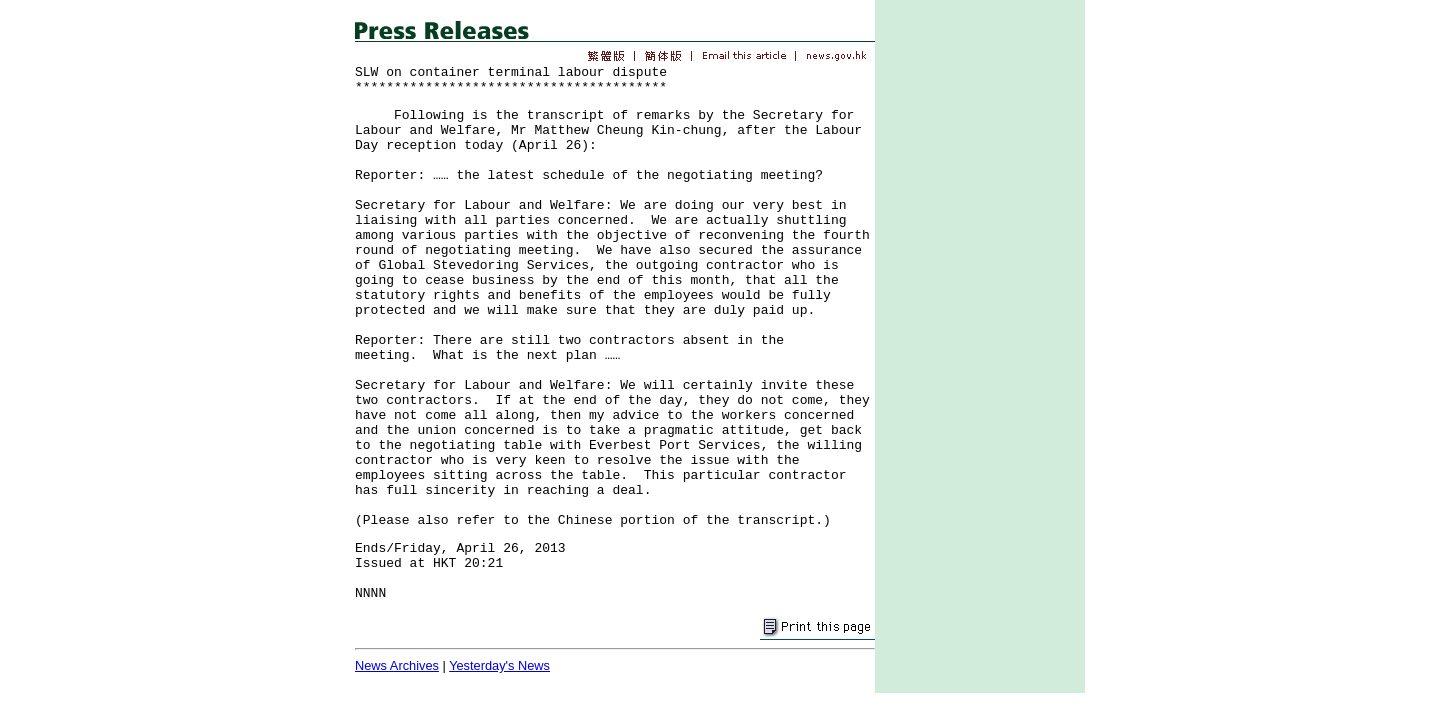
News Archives (397, 665)
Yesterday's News (499, 665)
